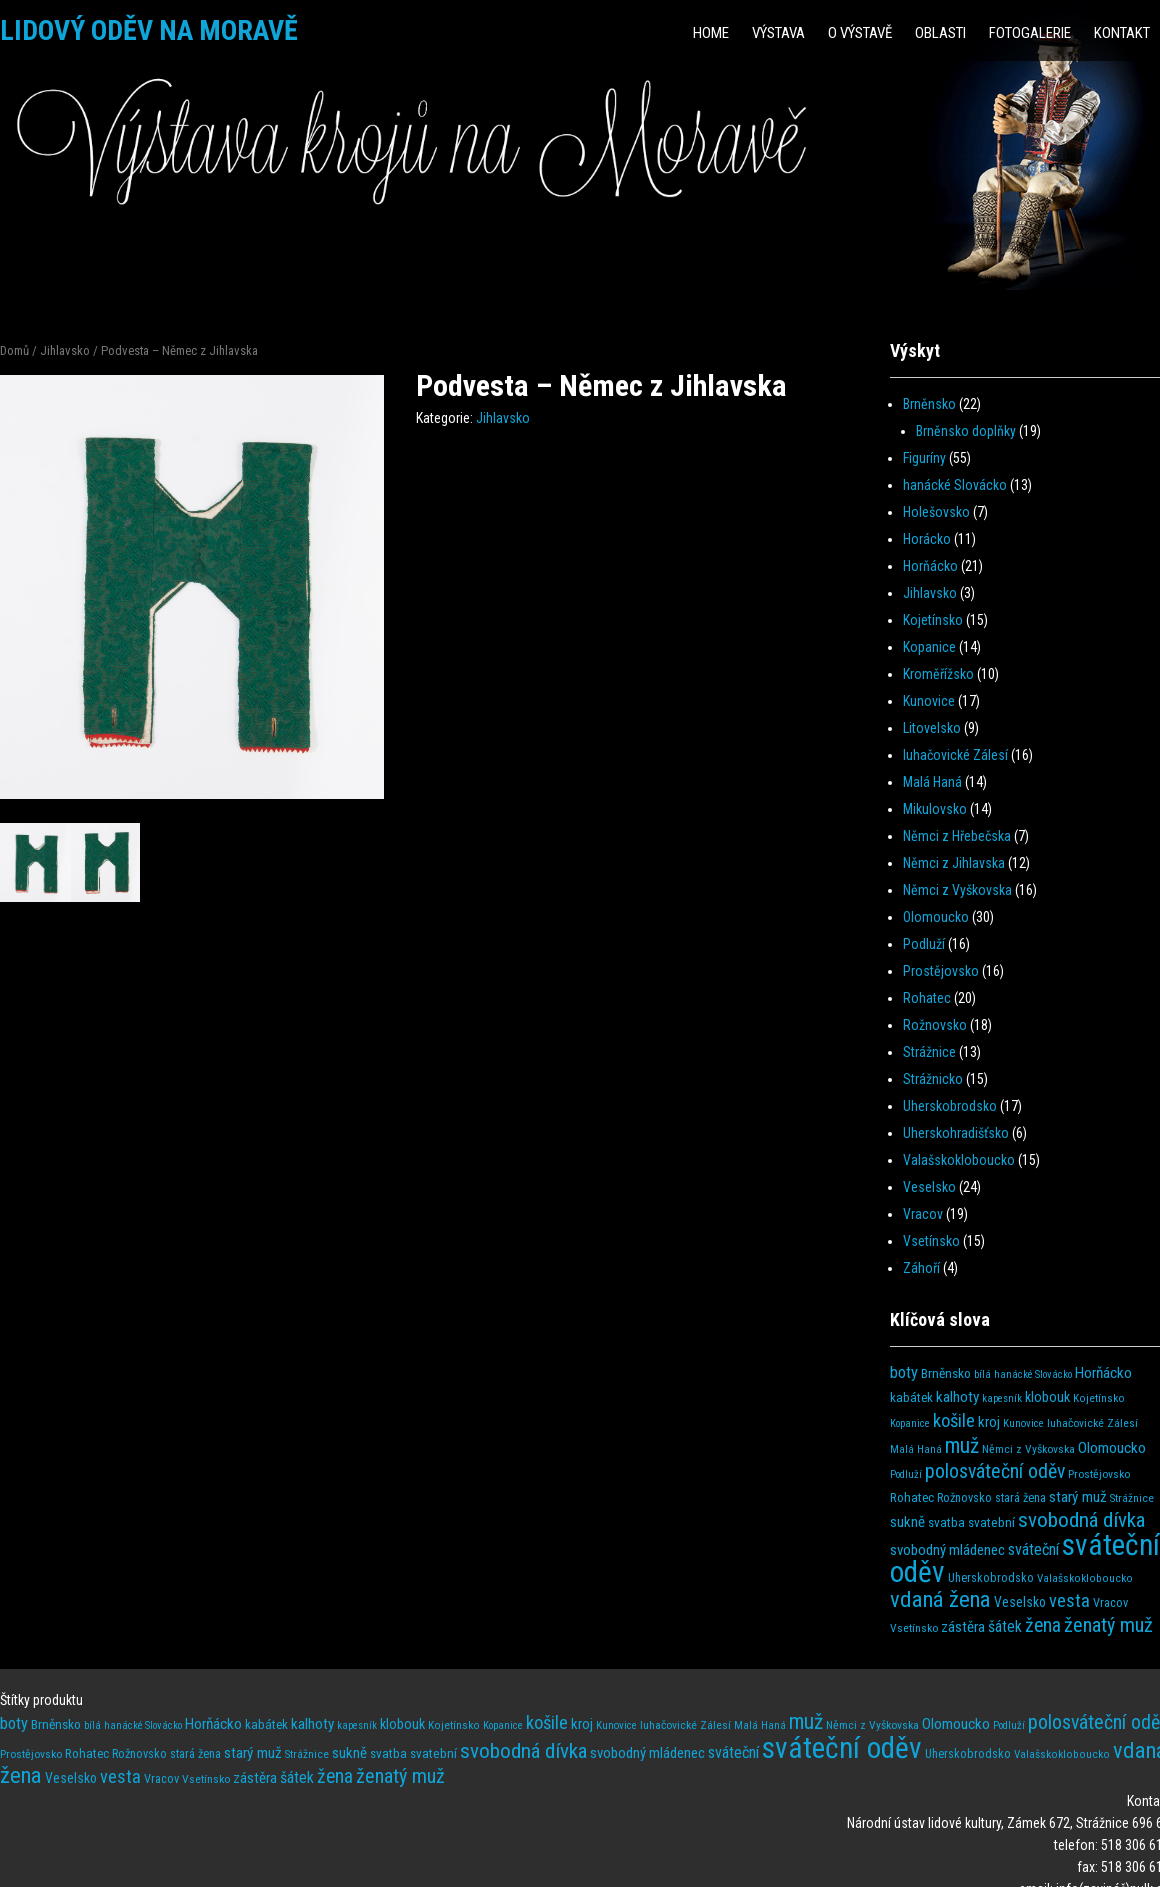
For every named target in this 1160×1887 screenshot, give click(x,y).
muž (962, 1445)
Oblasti (940, 33)
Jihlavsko (65, 350)
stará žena (1020, 1498)
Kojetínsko (933, 620)
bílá (982, 1374)
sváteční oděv (842, 1748)
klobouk (1047, 1397)
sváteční (1033, 1549)
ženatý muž (1108, 1625)
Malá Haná (932, 782)
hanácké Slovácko (955, 485)
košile (954, 1421)
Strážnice (929, 1052)
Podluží (924, 944)
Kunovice (929, 701)
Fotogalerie (1030, 33)
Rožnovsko (935, 1025)
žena (1043, 1625)
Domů (14, 350)
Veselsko (929, 1187)
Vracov (923, 1214)
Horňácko (930, 566)
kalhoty (957, 1397)
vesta (1069, 1600)
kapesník (1002, 1398)
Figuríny (924, 458)
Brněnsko (929, 404)
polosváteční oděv (995, 1471)
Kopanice (929, 647)
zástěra (963, 1627)
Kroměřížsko (938, 674)
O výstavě (860, 33)
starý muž (1078, 1497)
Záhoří (921, 1268)
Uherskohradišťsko (956, 1133)
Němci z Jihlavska (954, 863)
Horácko (927, 539)
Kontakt (1122, 33)
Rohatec (927, 998)
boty (904, 1372)
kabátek (911, 1397)
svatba (946, 1522)
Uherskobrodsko (950, 1106)
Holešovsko (936, 512)
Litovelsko (932, 728)
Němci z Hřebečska (957, 836)
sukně (907, 1522)
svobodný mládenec (947, 1550)
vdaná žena (940, 1599)
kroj (989, 1422)
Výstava (778, 33)
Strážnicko (933, 1079)
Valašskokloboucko (959, 1160)
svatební (991, 1522)
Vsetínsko (931, 1241)
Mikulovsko (935, 809)
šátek (1005, 1626)
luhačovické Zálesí (955, 755)
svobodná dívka (1081, 1519)
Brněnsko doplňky (966, 431)
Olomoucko (936, 917)
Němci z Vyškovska (957, 890)
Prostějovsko (941, 971)
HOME (711, 33)
